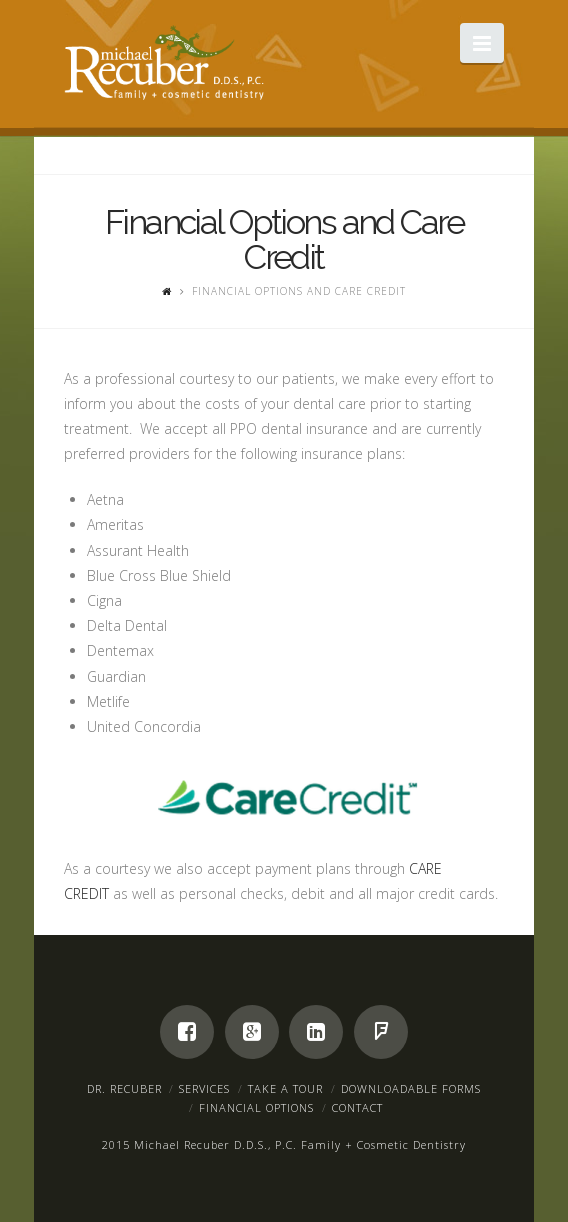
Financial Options (256, 1107)
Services (204, 1088)
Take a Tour (285, 1088)
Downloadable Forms (411, 1088)
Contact (357, 1107)
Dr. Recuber (124, 1088)
